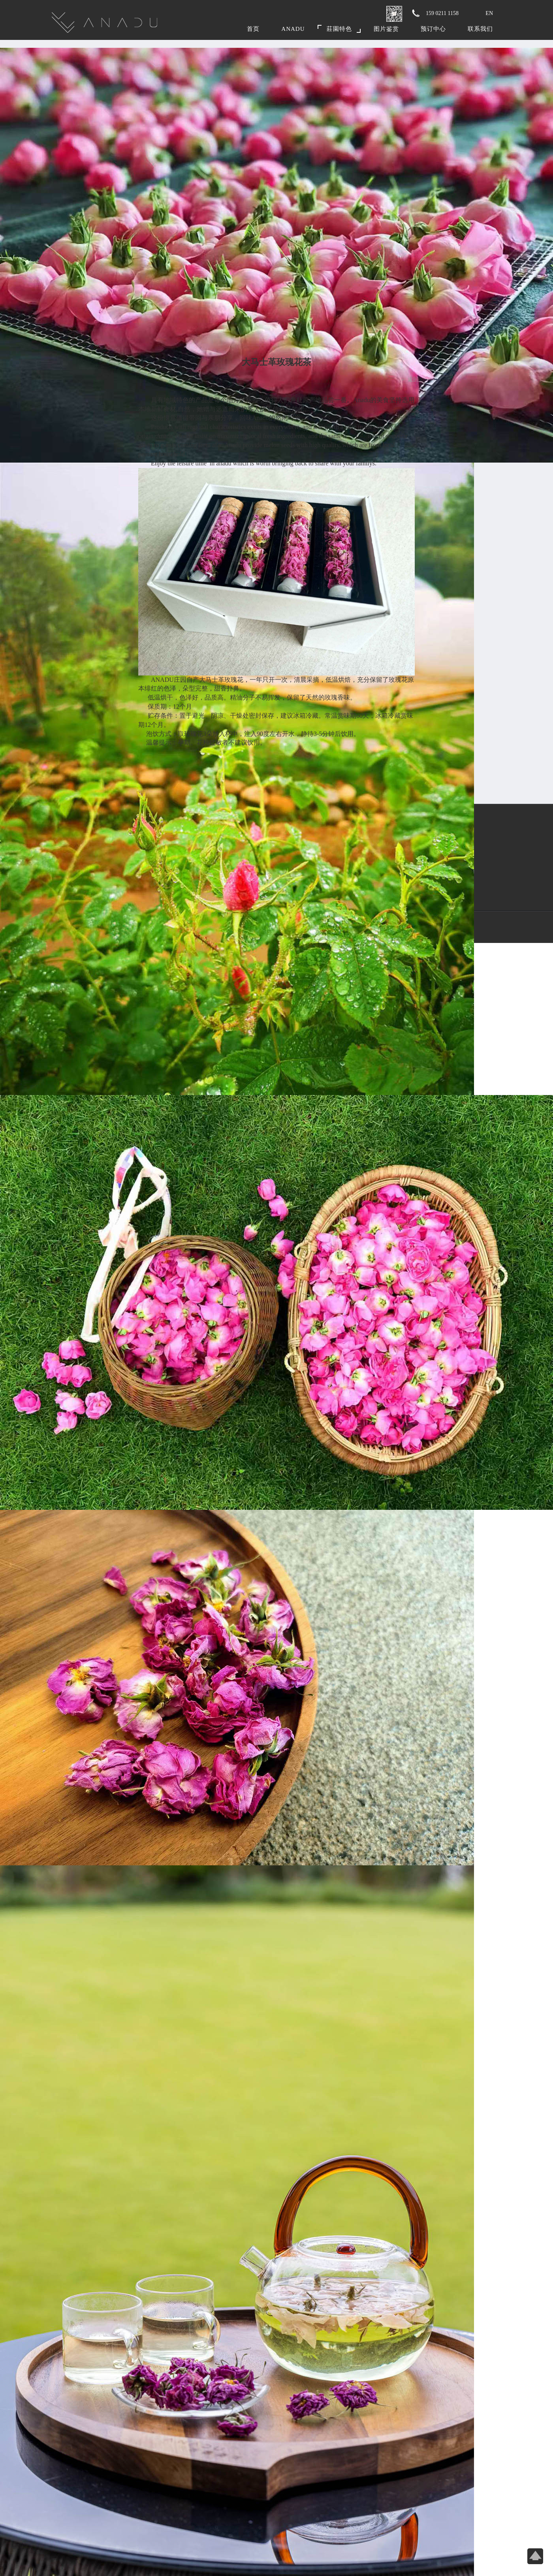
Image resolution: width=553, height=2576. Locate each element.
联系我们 (480, 29)
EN (489, 13)
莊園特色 (339, 29)
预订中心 (433, 29)
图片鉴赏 (386, 29)
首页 (253, 29)
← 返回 (410, 379)
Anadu (293, 29)
